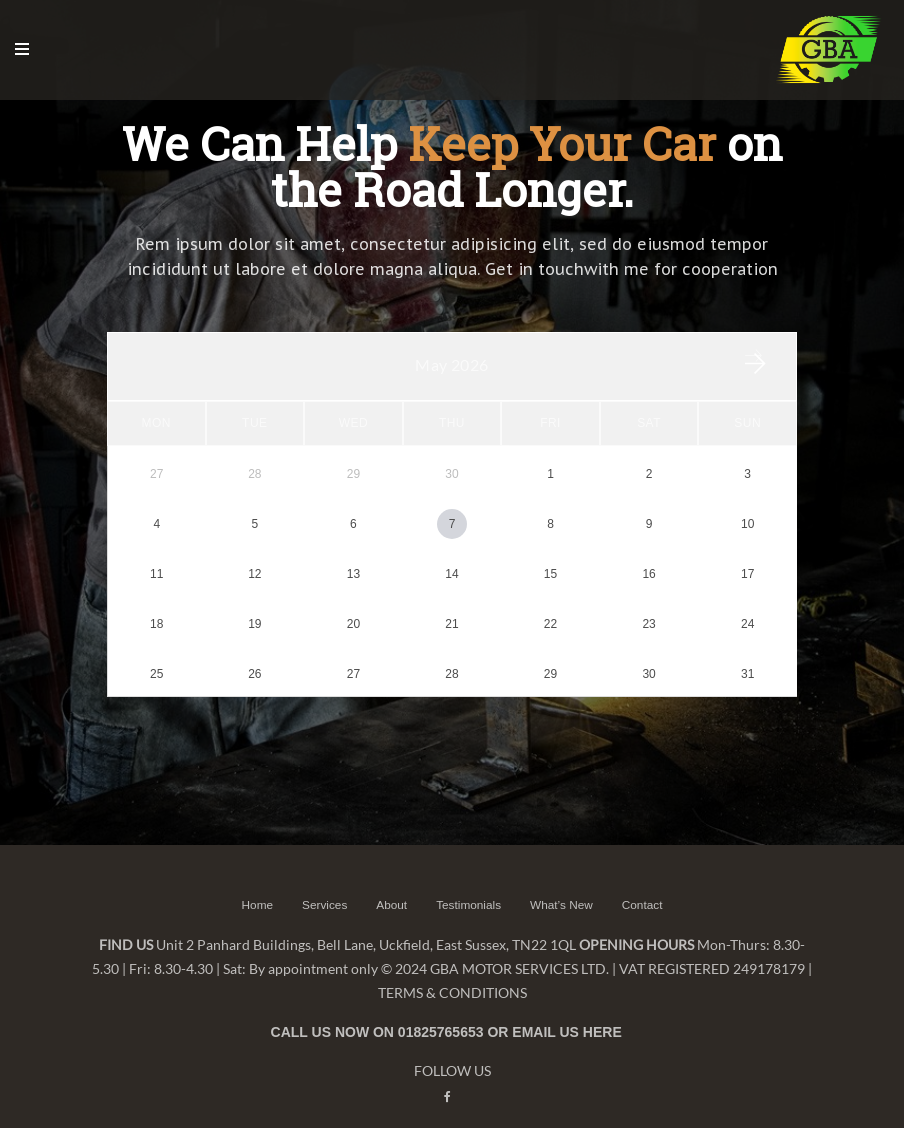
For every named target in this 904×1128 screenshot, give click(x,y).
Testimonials (469, 881)
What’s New (563, 881)
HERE (602, 1008)
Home (255, 881)
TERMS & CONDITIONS (452, 968)
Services (323, 881)
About (390, 881)
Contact (643, 881)
